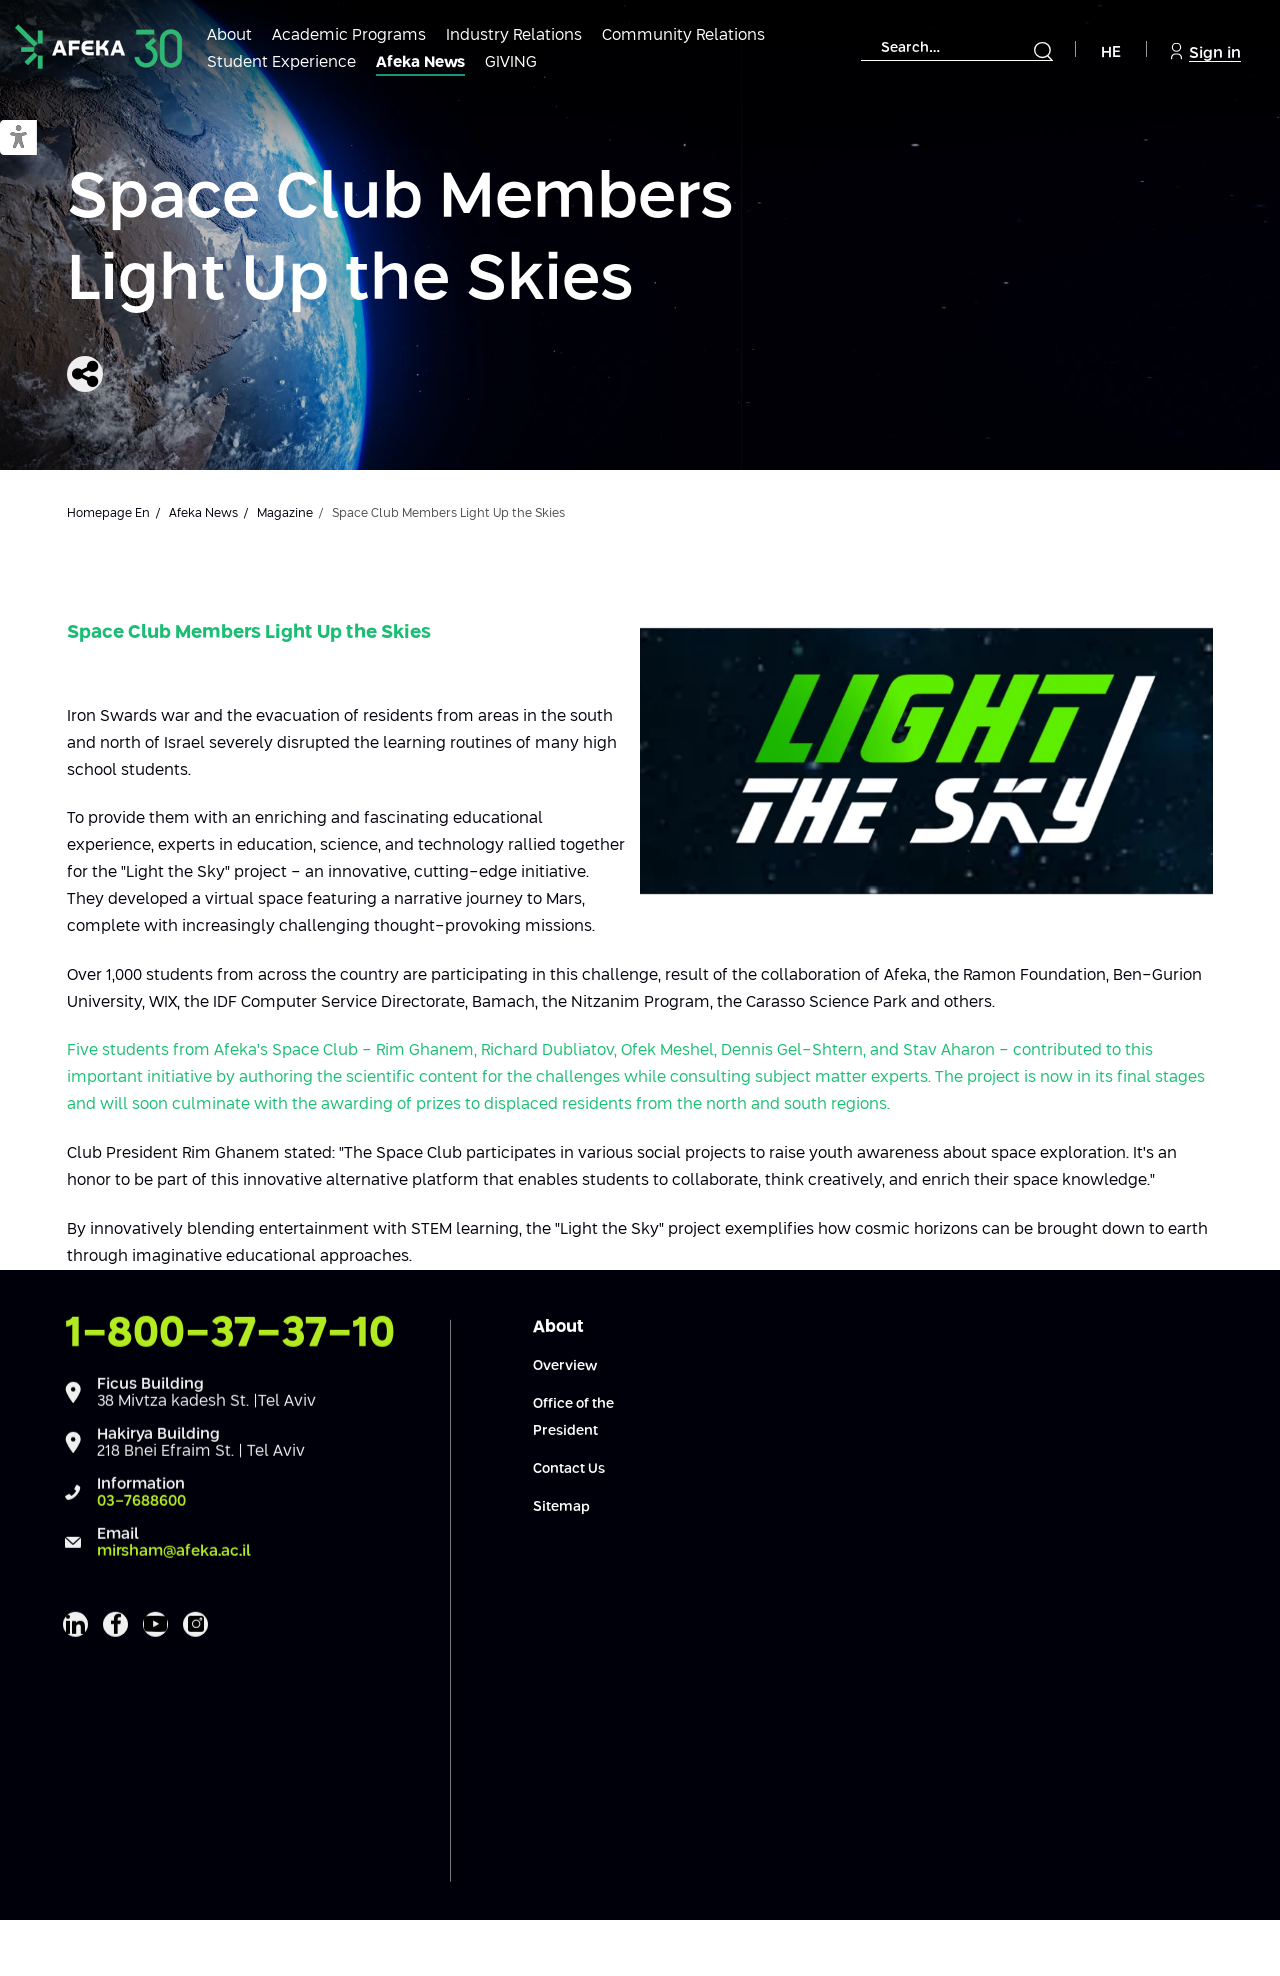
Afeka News (420, 62)
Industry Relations (514, 35)
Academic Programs (349, 35)
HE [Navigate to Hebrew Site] (1111, 52)
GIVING (511, 62)
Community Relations (683, 35)
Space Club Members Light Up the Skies (400, 240)
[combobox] (957, 48)
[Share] (85, 374)
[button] (18, 138)
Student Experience (281, 62)
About (229, 35)
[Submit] (1043, 51)
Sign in (1206, 51)
